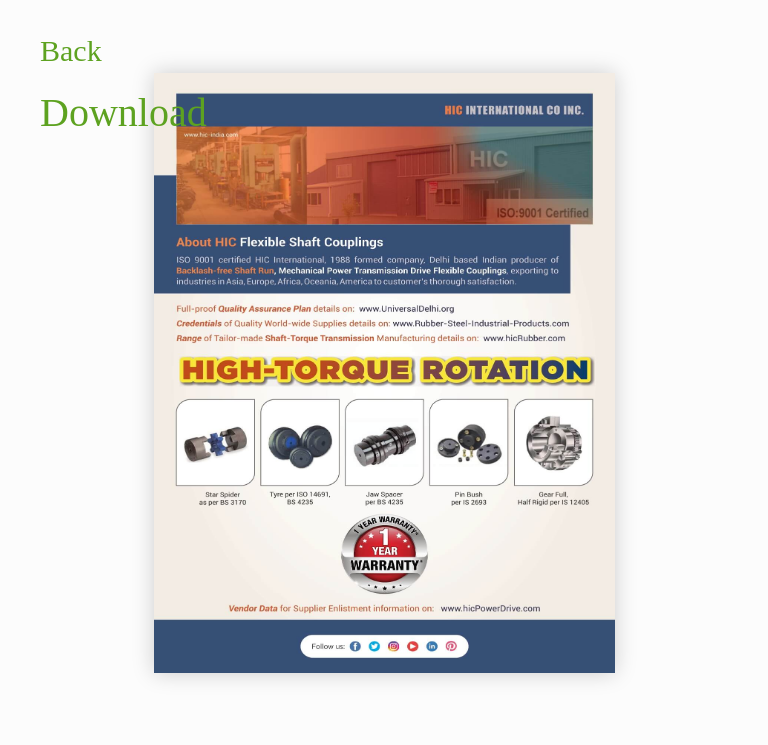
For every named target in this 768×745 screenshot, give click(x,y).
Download (123, 112)
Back (71, 50)
